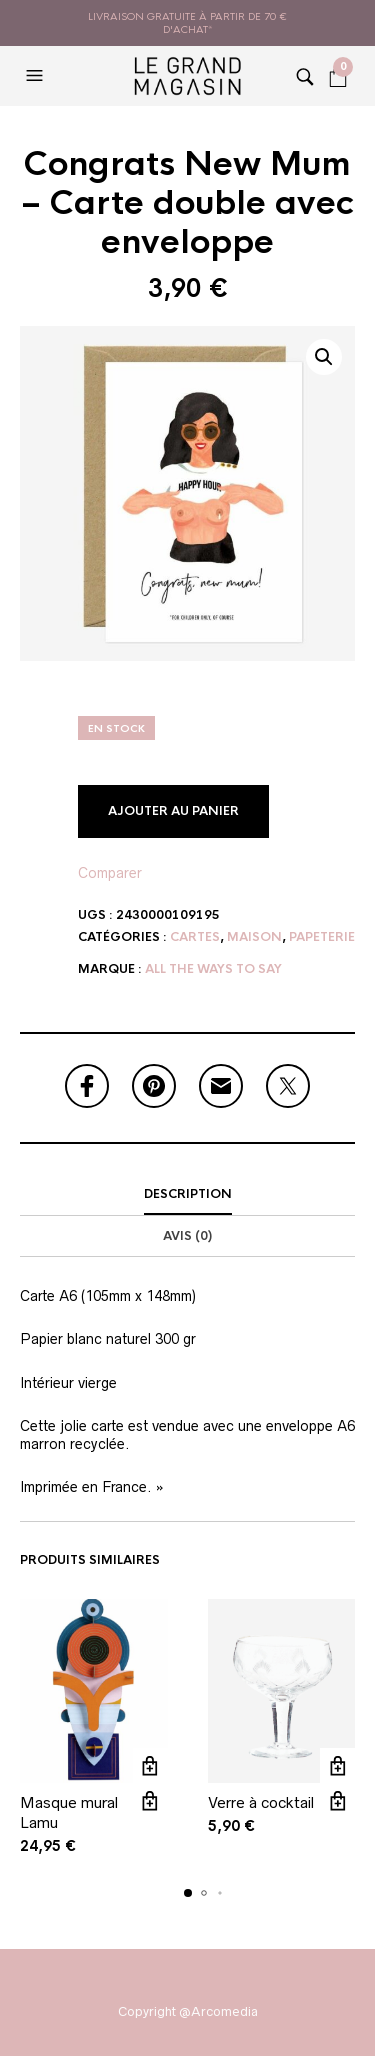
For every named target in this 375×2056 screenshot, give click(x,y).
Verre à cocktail (261, 1803)
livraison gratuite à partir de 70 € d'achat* (187, 23)
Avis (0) (187, 1236)
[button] (37, 76)
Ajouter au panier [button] (150, 1766)
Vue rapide (150, 1801)
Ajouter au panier (173, 811)
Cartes (195, 937)
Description (188, 1194)
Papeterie (322, 937)
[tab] (187, 1195)
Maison (254, 937)
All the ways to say (213, 969)
